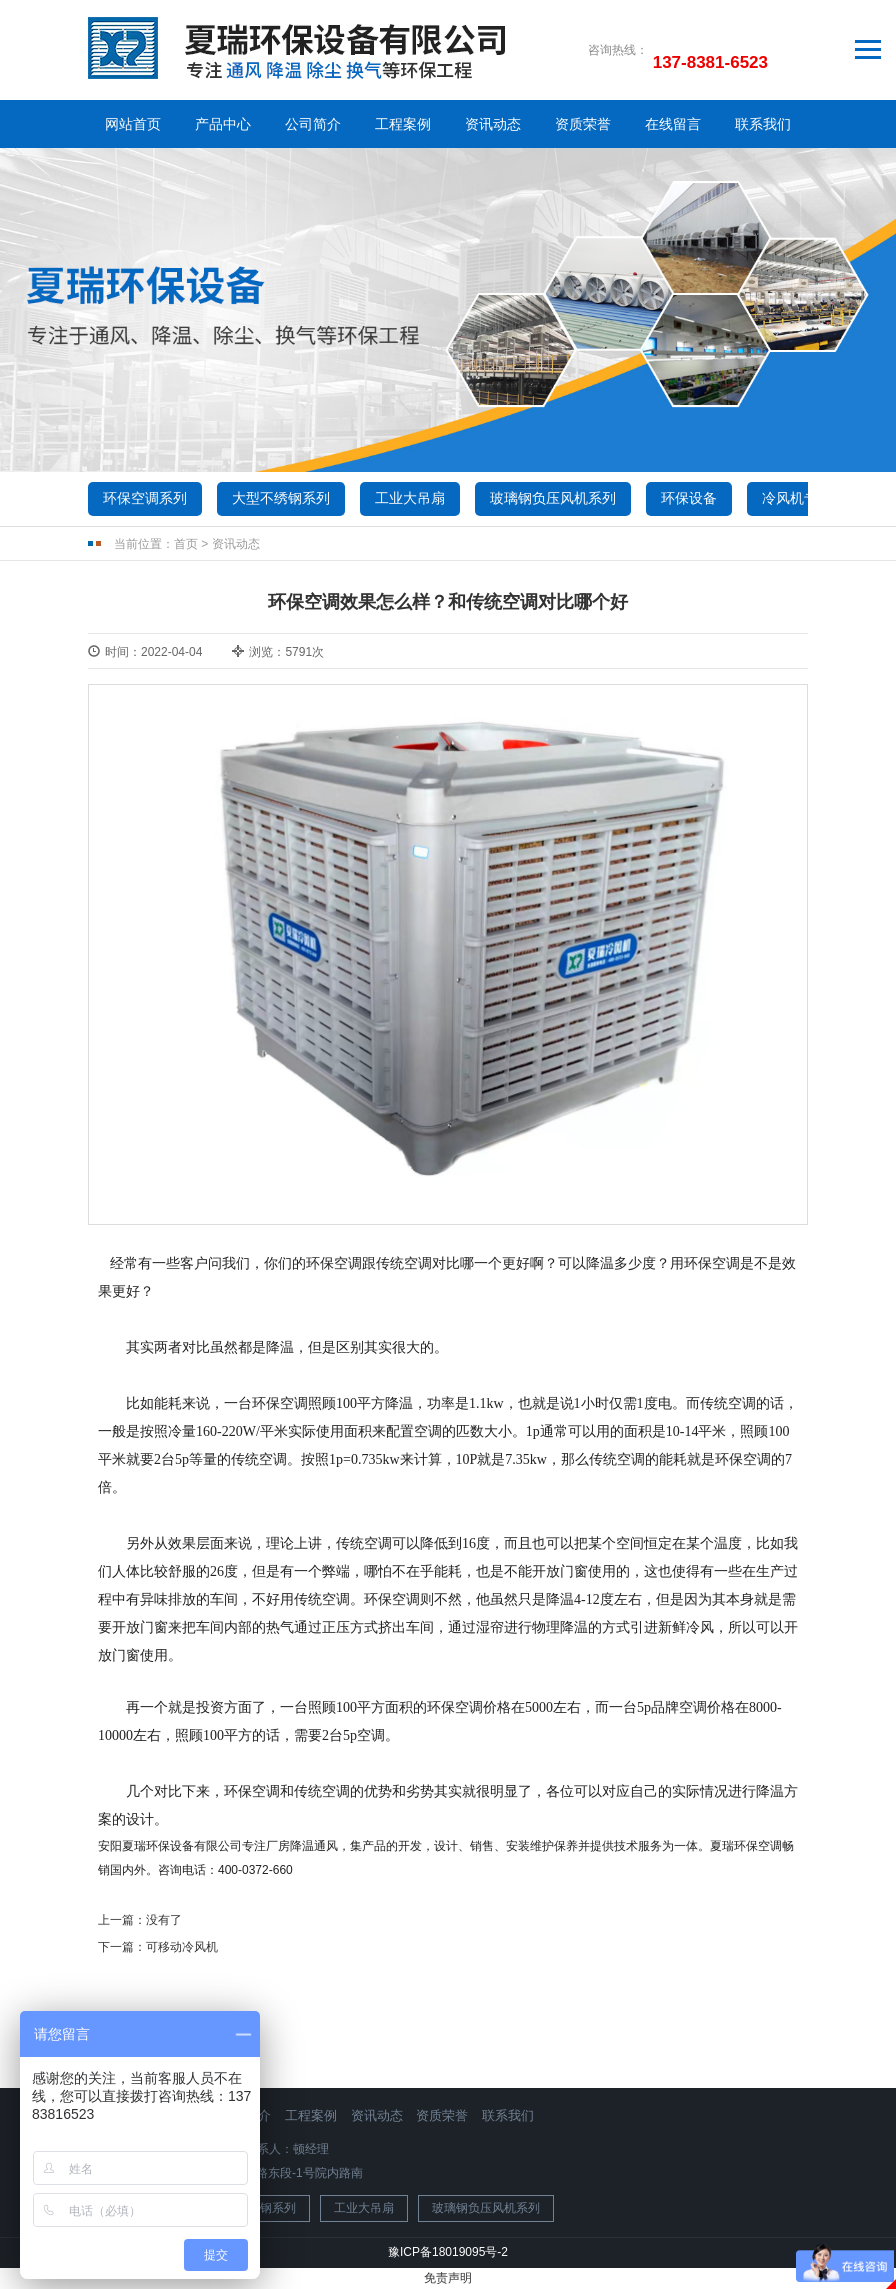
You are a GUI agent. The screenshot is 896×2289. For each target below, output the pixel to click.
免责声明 (448, 2278)
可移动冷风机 (182, 1947)
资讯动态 (493, 124)
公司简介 (313, 124)
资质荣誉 (583, 124)
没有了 (164, 1920)
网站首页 (133, 124)
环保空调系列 (145, 498)
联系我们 (763, 124)
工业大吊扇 (410, 498)
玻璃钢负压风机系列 (553, 498)
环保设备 (689, 498)
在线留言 (673, 124)
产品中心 (223, 124)
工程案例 (403, 124)
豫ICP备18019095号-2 (448, 2252)
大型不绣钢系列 (281, 498)
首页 (186, 544)
